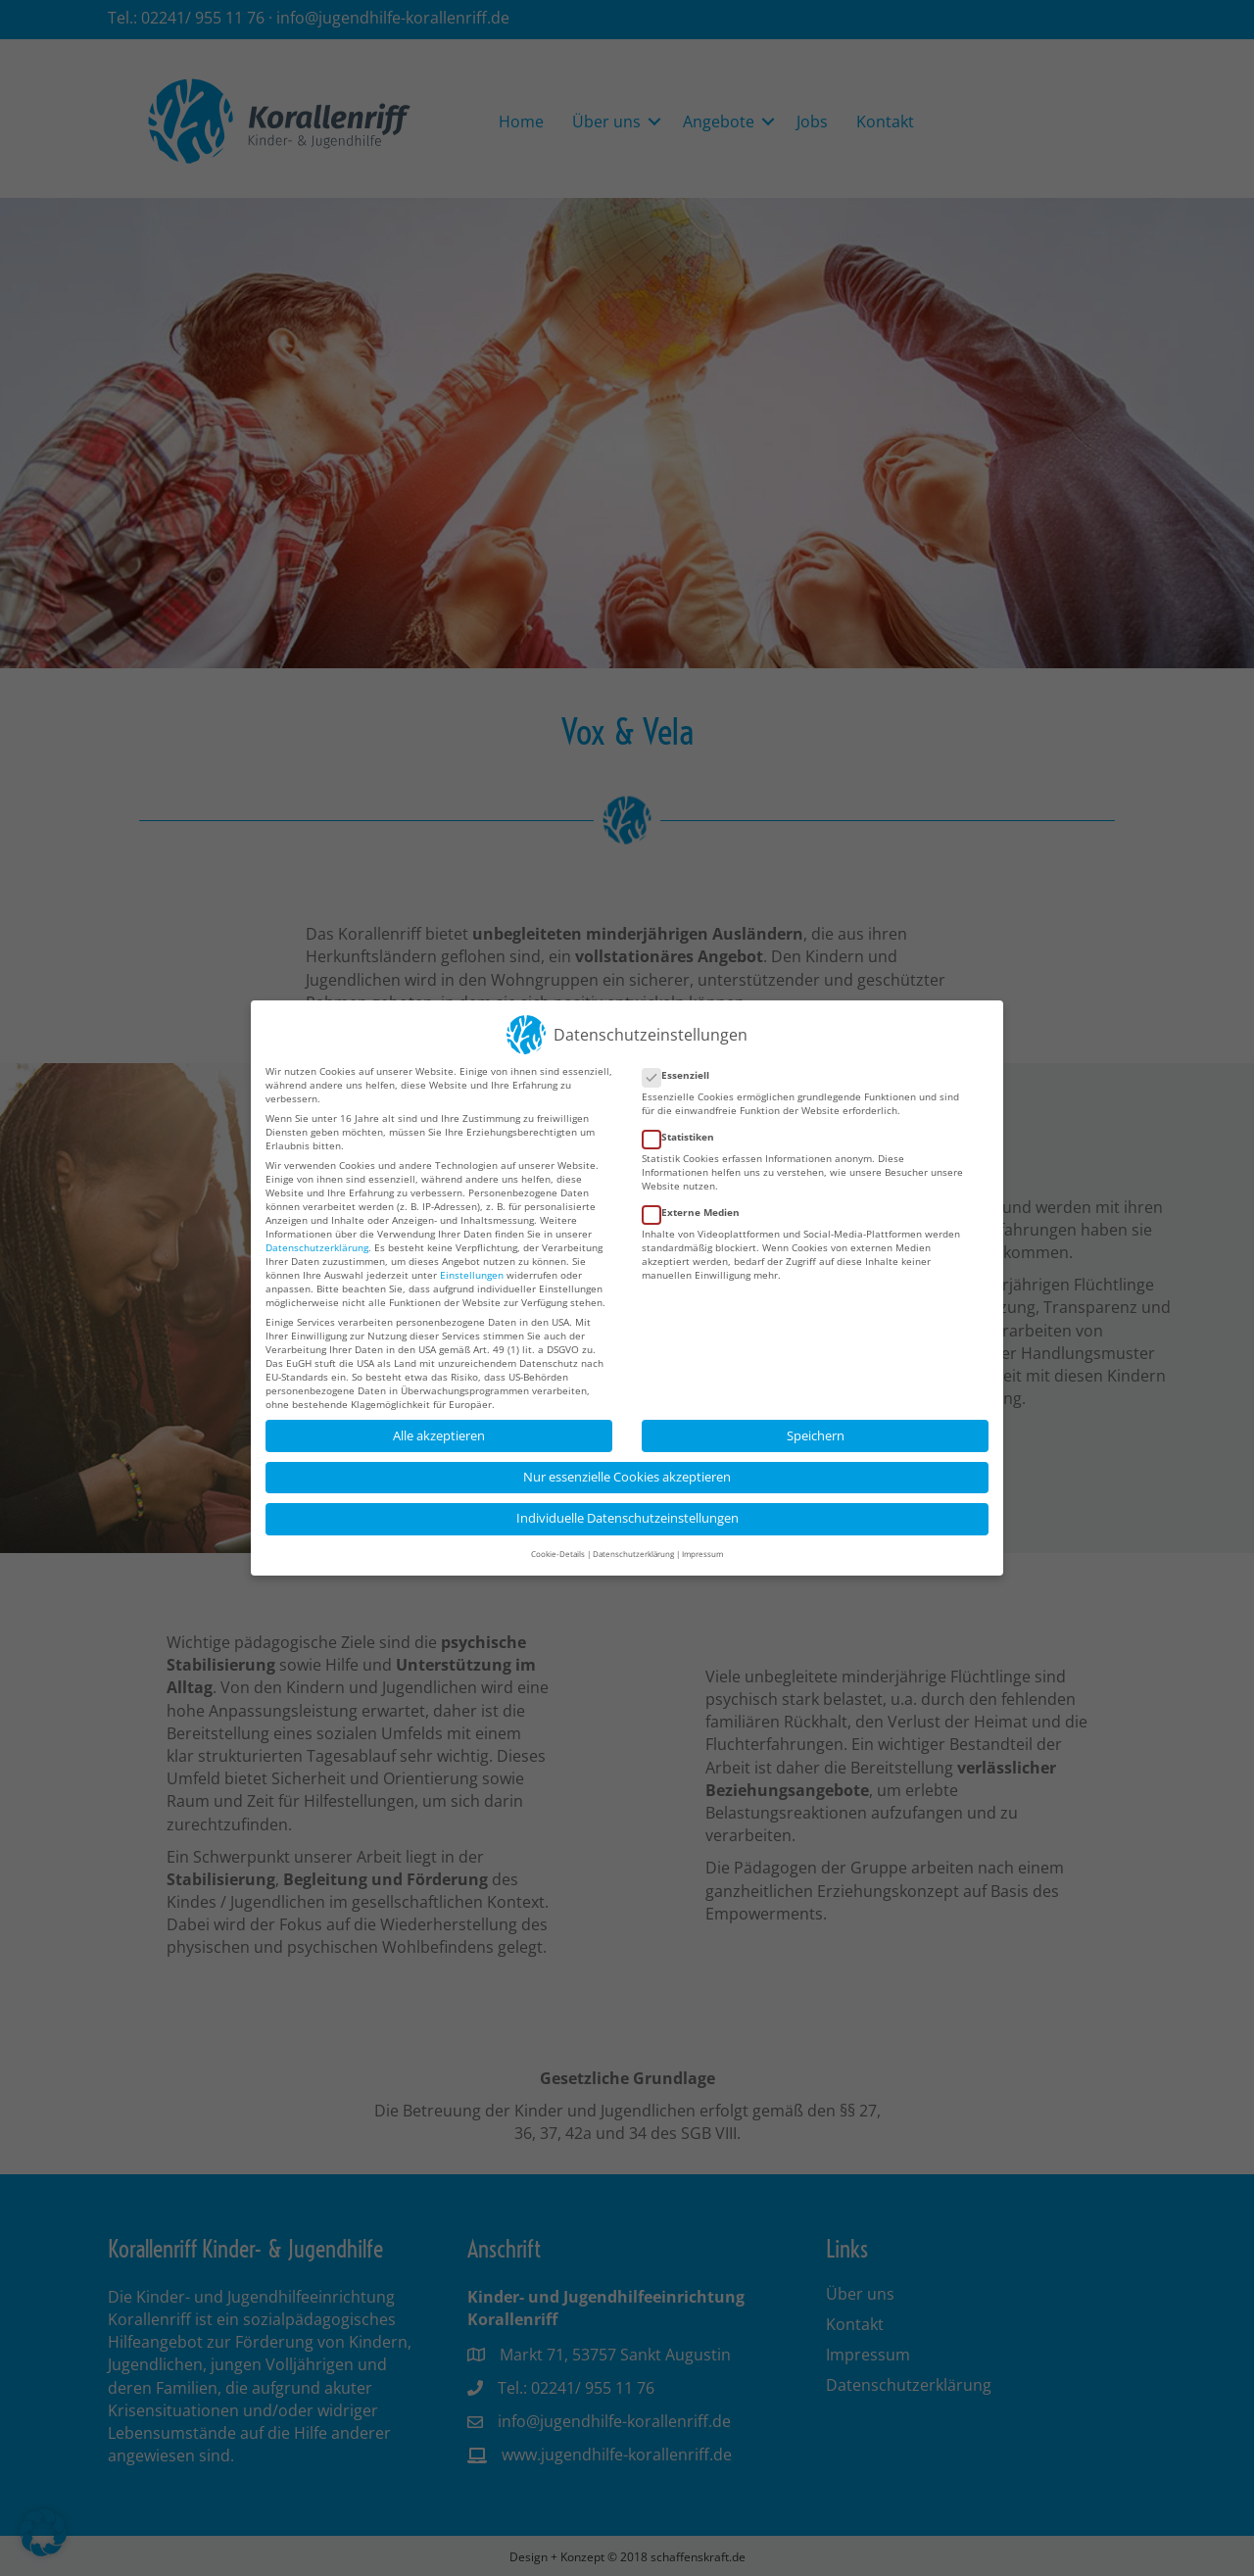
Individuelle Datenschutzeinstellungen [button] (627, 1504)
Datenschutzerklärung (316, 1232)
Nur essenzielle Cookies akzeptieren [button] (627, 1463)
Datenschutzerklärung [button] (633, 1540)
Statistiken (684, 1123)
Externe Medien (697, 1198)
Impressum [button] (702, 1540)
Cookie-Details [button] (558, 1540)
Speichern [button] (815, 1421)
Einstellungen (472, 1260)
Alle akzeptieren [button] (439, 1421)
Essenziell (682, 1061)
